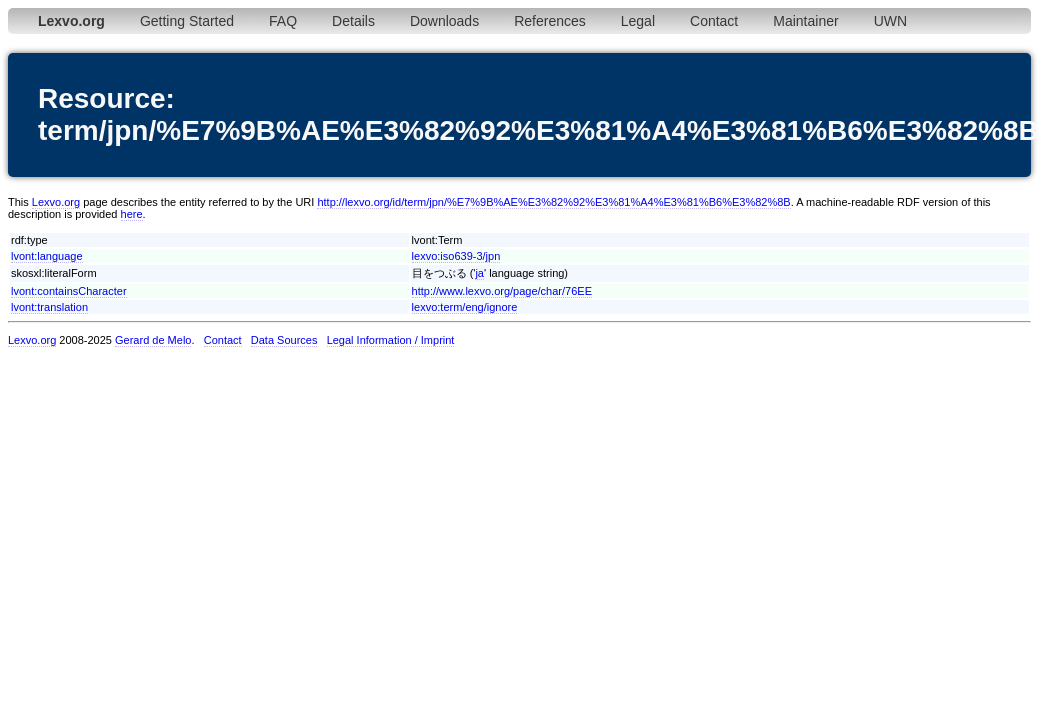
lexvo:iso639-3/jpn (456, 256)
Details (353, 21)
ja (479, 273)
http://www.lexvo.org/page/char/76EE (502, 291)
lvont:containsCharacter (69, 291)
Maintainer (805, 21)
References (550, 21)
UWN (890, 21)
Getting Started (187, 21)
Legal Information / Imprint (391, 340)
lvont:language (47, 256)
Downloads (444, 21)
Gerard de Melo (153, 340)
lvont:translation (49, 307)
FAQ (283, 21)
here (132, 214)
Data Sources (284, 340)
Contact (714, 21)
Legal (638, 21)
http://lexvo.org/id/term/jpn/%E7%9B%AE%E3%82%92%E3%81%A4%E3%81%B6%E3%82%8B (553, 202)
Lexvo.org (56, 202)
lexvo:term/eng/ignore (465, 307)
